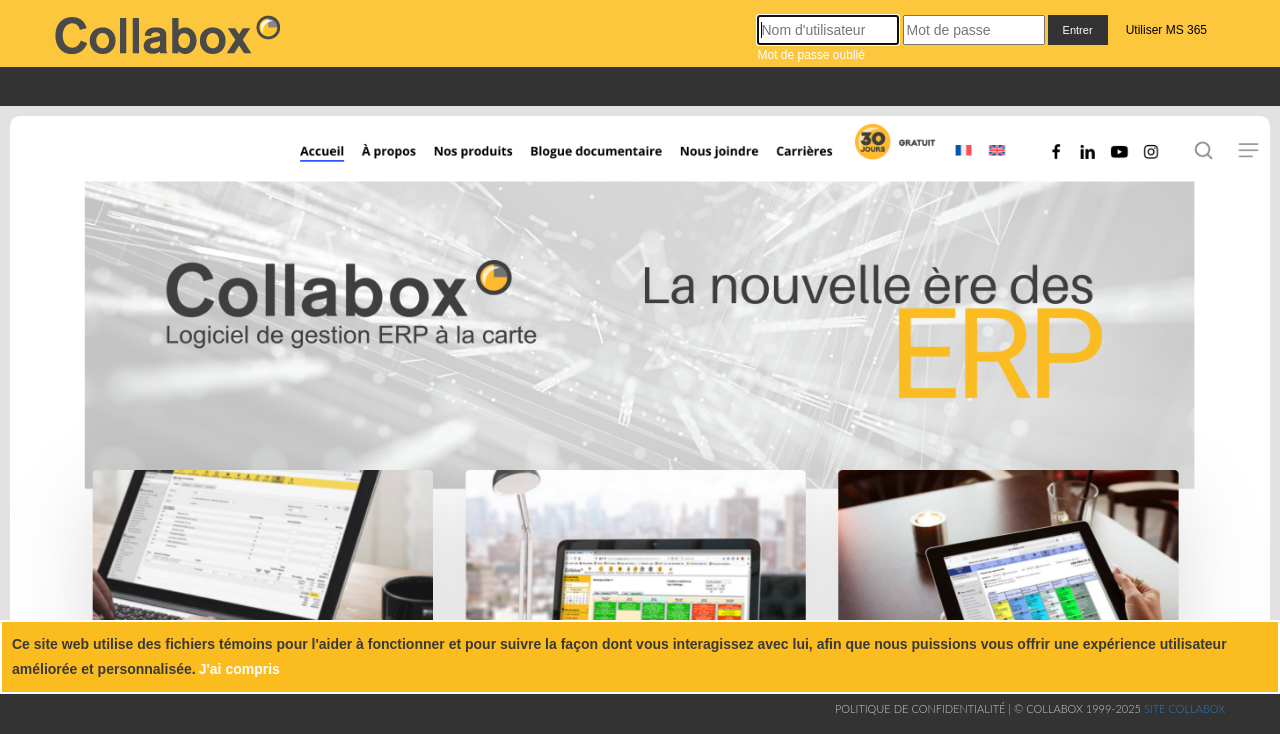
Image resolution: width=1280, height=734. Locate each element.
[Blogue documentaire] (613, 152)
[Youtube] (1118, 152)
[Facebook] (1055, 152)
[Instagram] (1156, 152)
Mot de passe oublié (810, 55)
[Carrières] (816, 152)
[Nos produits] (468, 152)
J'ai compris (239, 669)
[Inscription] (892, 152)
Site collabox (1184, 708)
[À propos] (386, 152)
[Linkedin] (1093, 152)
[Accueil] (307, 152)
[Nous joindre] (728, 152)
